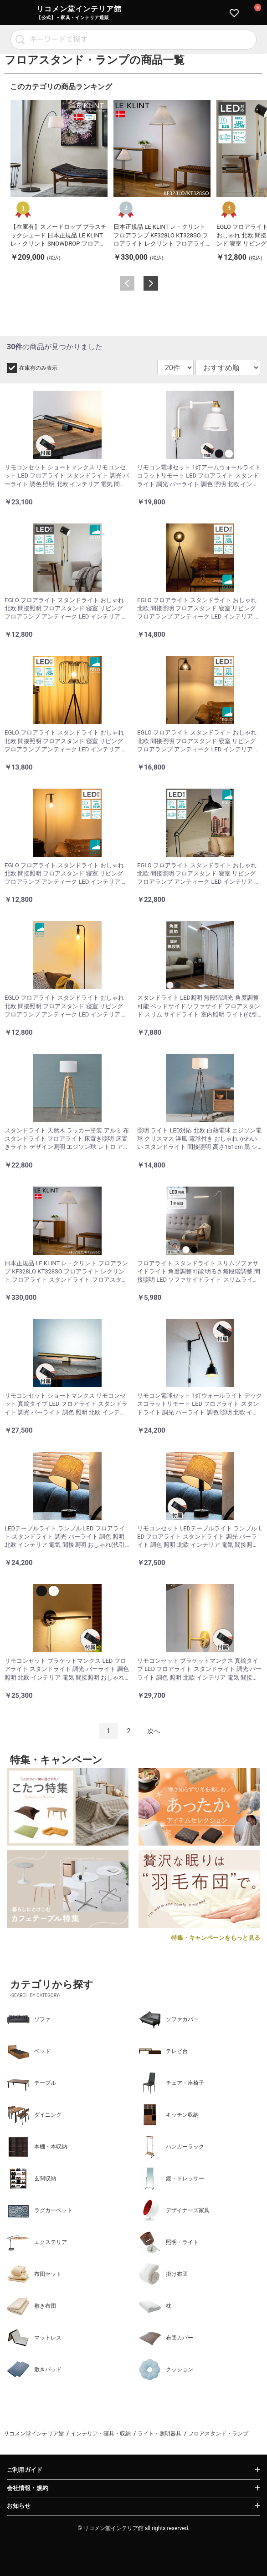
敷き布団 (31, 2305)
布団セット (34, 2274)
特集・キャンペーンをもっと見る (215, 1937)
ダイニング (34, 2114)
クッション (166, 2369)
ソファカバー (169, 2019)
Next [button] (151, 283)
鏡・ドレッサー (171, 2178)
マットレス (34, 2337)
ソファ (29, 2019)
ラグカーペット (39, 2210)
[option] (59, 181)
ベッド (29, 2051)
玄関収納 (31, 2178)
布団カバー (166, 2337)
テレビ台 (163, 2051)
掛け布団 (163, 2274)
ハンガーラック (171, 2146)
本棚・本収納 (37, 2146)
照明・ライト (169, 2242)
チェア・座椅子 (171, 2083)
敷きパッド (34, 2369)
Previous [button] (127, 283)
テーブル (31, 2083)
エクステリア (37, 2242)
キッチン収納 (169, 2114)
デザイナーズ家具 (174, 2210)
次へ (153, 1731)
